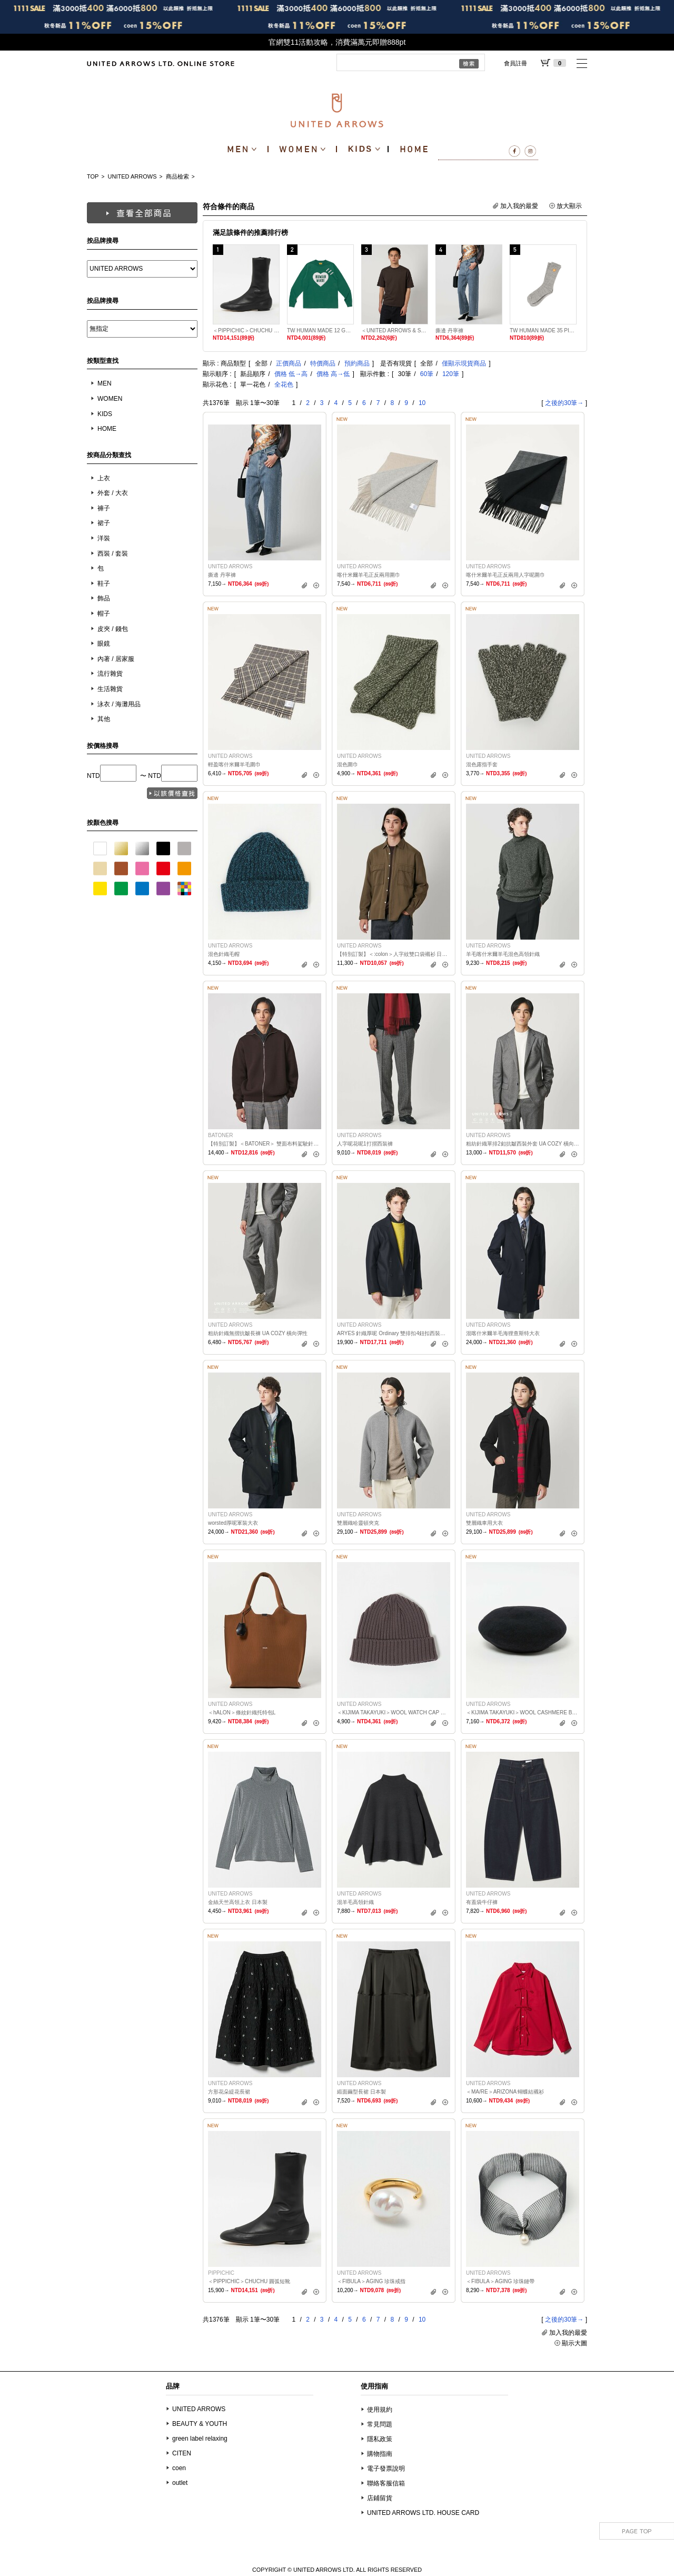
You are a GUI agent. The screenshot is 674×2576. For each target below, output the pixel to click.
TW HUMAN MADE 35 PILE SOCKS (543, 330)
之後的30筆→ (564, 403)
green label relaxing (199, 2438)
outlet (179, 2482)
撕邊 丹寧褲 (449, 330)
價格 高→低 (333, 374)
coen (179, 2468)
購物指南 (379, 2453)
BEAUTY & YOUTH (199, 2423)
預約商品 (357, 363)
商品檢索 (177, 176)
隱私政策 (379, 2439)
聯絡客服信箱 (386, 2483)
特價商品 (322, 363)
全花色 (283, 384)
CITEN (181, 2453)
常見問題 (379, 2424)
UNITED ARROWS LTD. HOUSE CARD (423, 2512)
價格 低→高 (291, 374)
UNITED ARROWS (132, 176)
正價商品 (288, 363)
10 (422, 403)
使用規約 (379, 2409)
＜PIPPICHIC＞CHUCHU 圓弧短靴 (246, 330)
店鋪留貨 (379, 2498)
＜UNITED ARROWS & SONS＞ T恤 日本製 (394, 330)
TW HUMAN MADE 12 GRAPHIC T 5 (320, 330)
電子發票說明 (386, 2468)
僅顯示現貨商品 (464, 363)
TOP (92, 176)
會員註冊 (515, 63)
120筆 (450, 374)
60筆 (426, 374)
